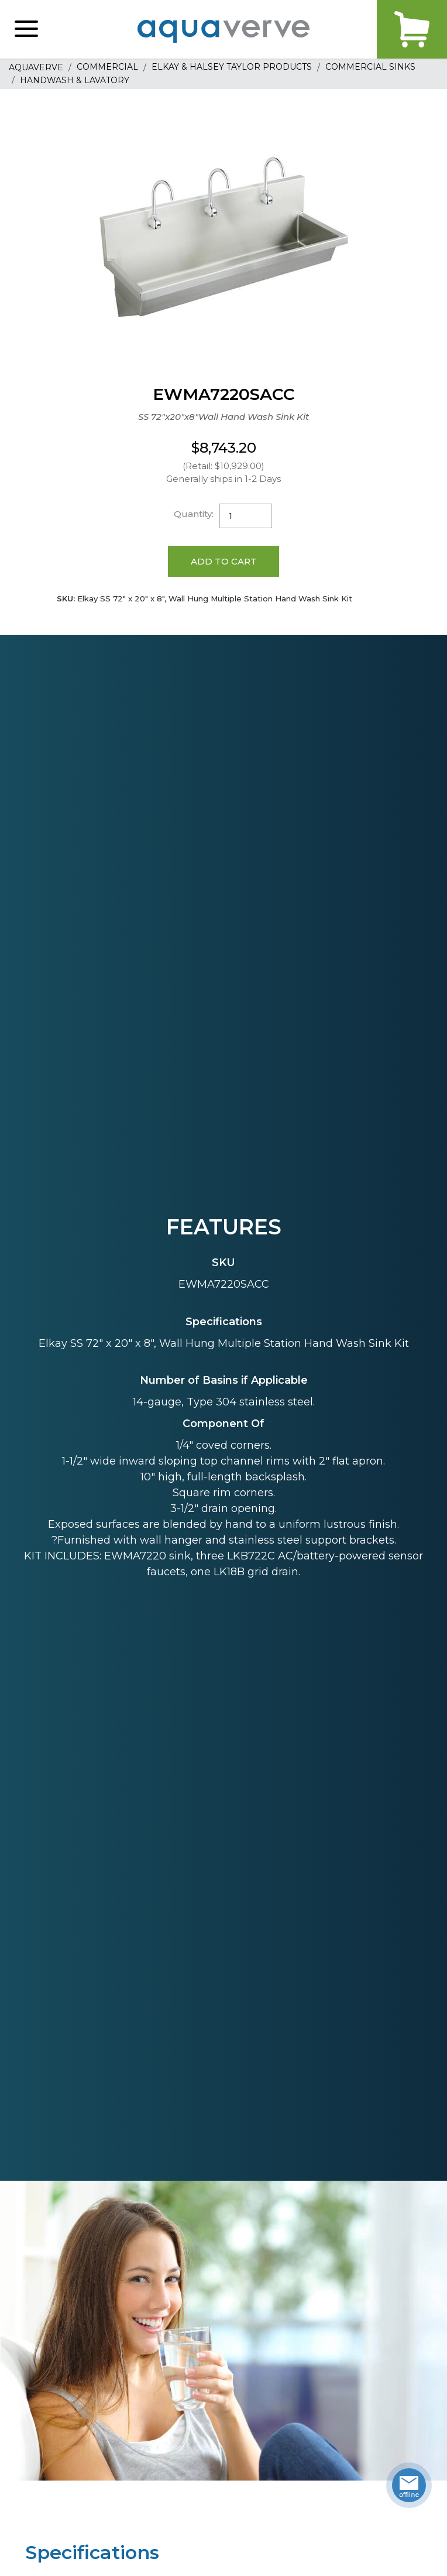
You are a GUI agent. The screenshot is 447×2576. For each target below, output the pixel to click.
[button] (26, 29)
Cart (412, 29)
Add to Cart (224, 561)
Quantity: (194, 513)
